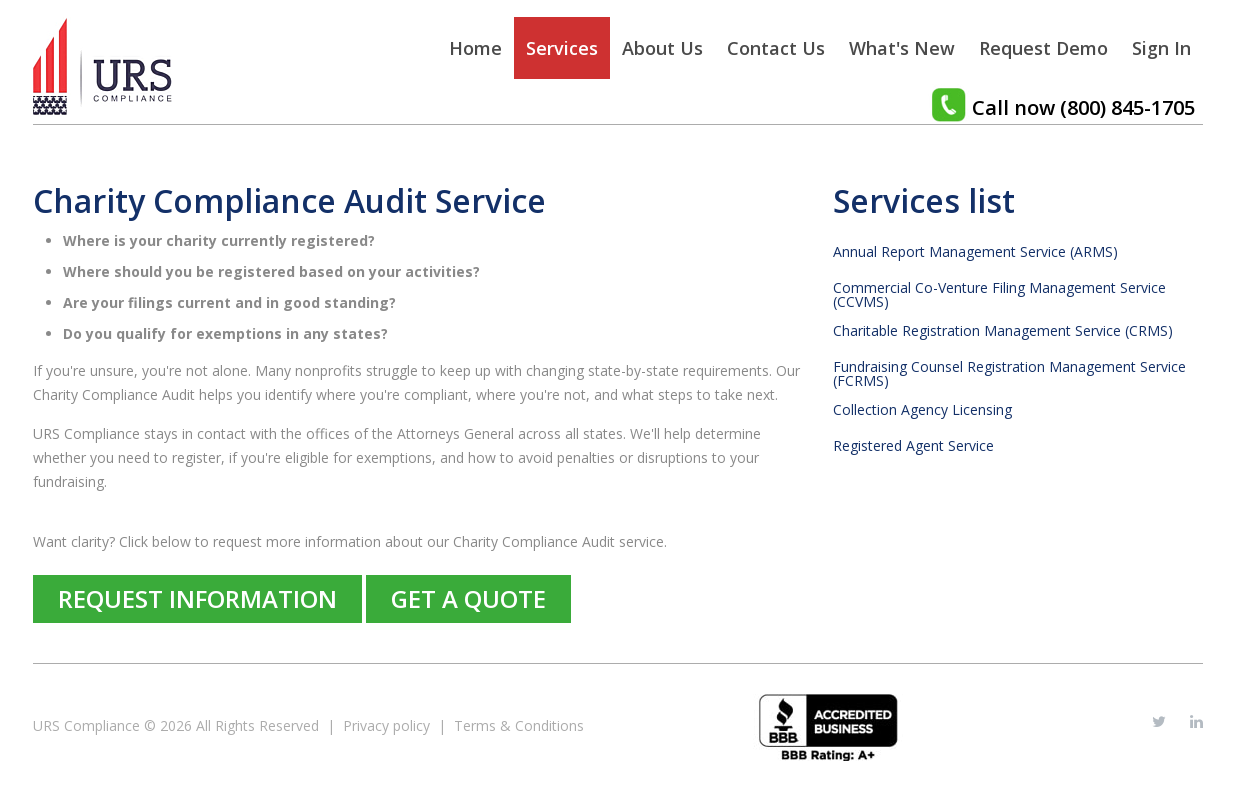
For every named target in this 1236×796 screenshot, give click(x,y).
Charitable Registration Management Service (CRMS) (1003, 331)
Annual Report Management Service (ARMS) (975, 252)
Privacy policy (386, 725)
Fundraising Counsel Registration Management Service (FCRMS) (1009, 374)
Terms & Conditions (519, 725)
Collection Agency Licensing (922, 410)
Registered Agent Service (913, 446)
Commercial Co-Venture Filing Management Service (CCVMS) (999, 295)
